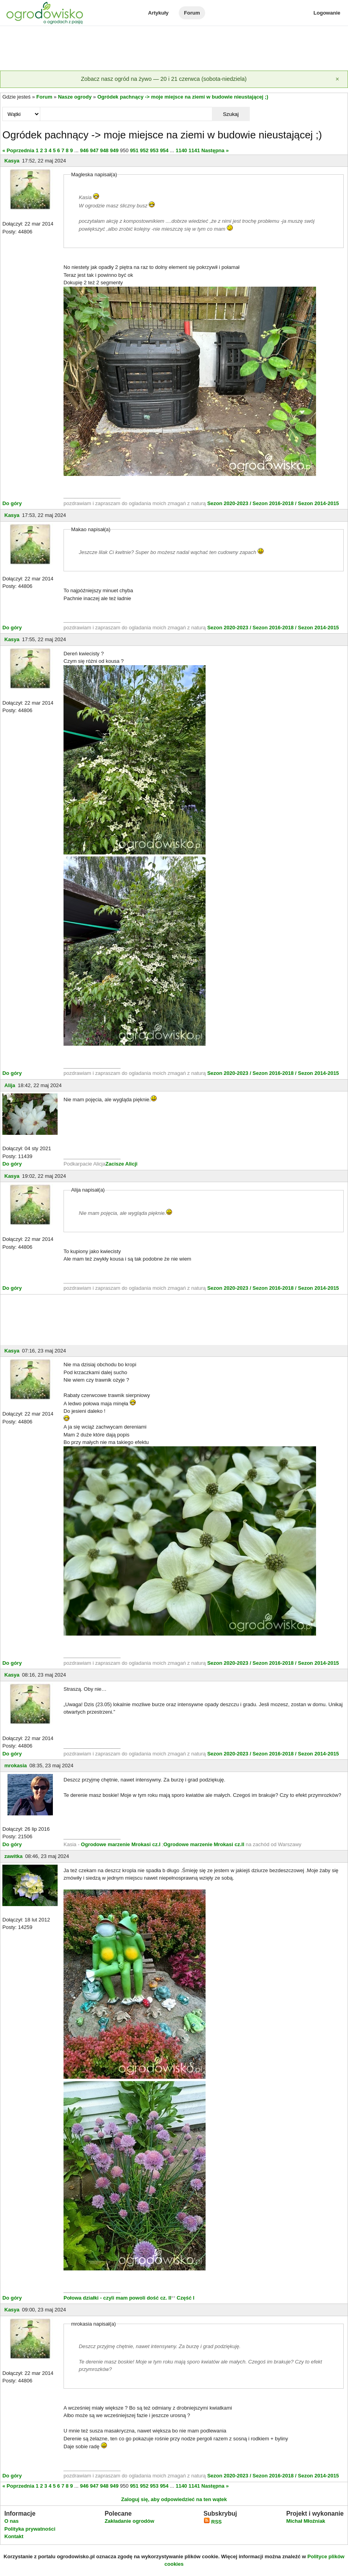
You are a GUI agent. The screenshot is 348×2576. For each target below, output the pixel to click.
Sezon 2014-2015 (318, 503)
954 (164, 150)
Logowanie (327, 13)
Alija (9, 1085)
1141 (194, 150)
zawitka (13, 1856)
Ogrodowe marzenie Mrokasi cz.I (121, 1844)
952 (144, 150)
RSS (213, 2522)
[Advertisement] (174, 49)
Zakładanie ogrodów (129, 2521)
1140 (181, 150)
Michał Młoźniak (305, 2521)
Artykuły (158, 13)
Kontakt (13, 2536)
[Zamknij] (337, 79)
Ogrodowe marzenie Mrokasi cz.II (204, 1844)
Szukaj (231, 114)
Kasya (11, 161)
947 (94, 150)
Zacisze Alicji (121, 1164)
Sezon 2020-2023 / (230, 503)
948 (104, 150)
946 (84, 150)
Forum (192, 13)
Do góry (12, 503)
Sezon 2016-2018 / (274, 503)
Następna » (214, 150)
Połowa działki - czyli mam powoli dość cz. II (117, 2298)
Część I (186, 2298)
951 (134, 150)
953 (154, 150)
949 (114, 150)
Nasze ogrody (75, 97)
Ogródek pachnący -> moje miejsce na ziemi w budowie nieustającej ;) (182, 97)
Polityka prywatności (29, 2529)
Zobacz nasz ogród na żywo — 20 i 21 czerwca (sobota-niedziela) (164, 79)
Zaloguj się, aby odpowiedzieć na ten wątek (174, 2499)
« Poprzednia (18, 150)
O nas (11, 2521)
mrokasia (15, 1765)
